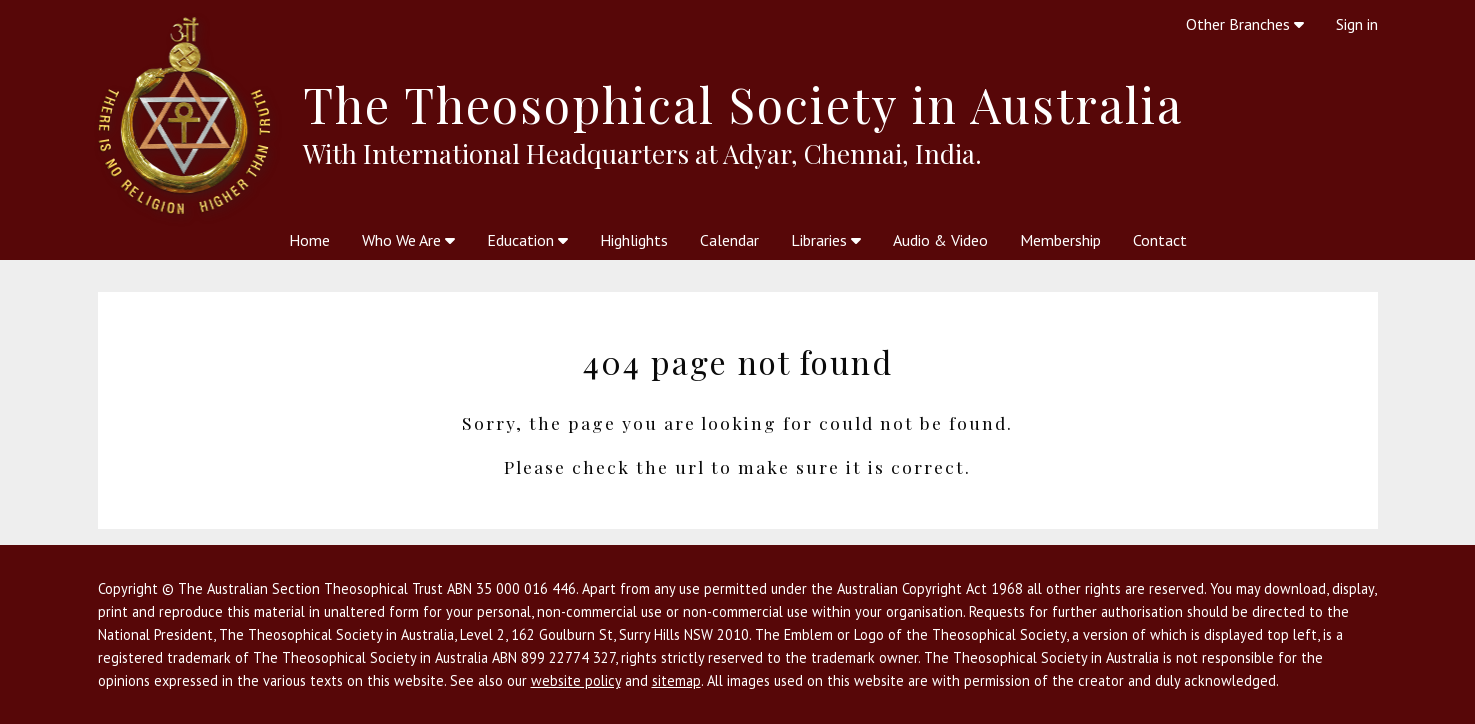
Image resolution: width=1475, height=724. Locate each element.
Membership (1060, 240)
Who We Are (408, 240)
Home (309, 240)
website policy (576, 680)
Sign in (1357, 24)
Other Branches (1245, 24)
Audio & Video (940, 240)
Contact (1160, 240)
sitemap (676, 680)
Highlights (634, 240)
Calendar (729, 240)
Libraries (826, 240)
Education (527, 240)
